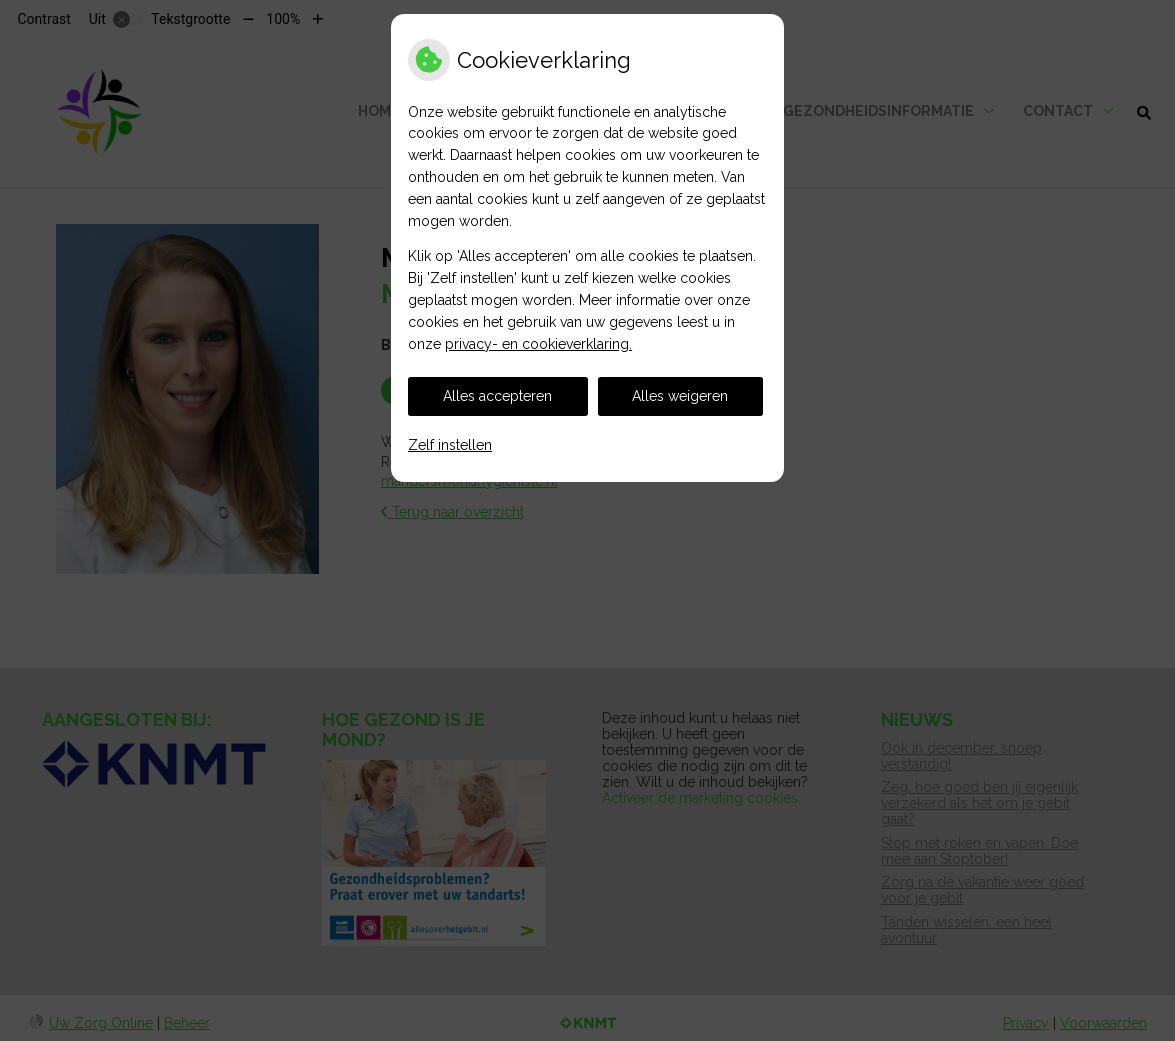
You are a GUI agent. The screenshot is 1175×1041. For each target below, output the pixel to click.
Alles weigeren (680, 396)
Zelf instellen (450, 445)
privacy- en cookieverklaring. (538, 344)
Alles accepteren (497, 396)
